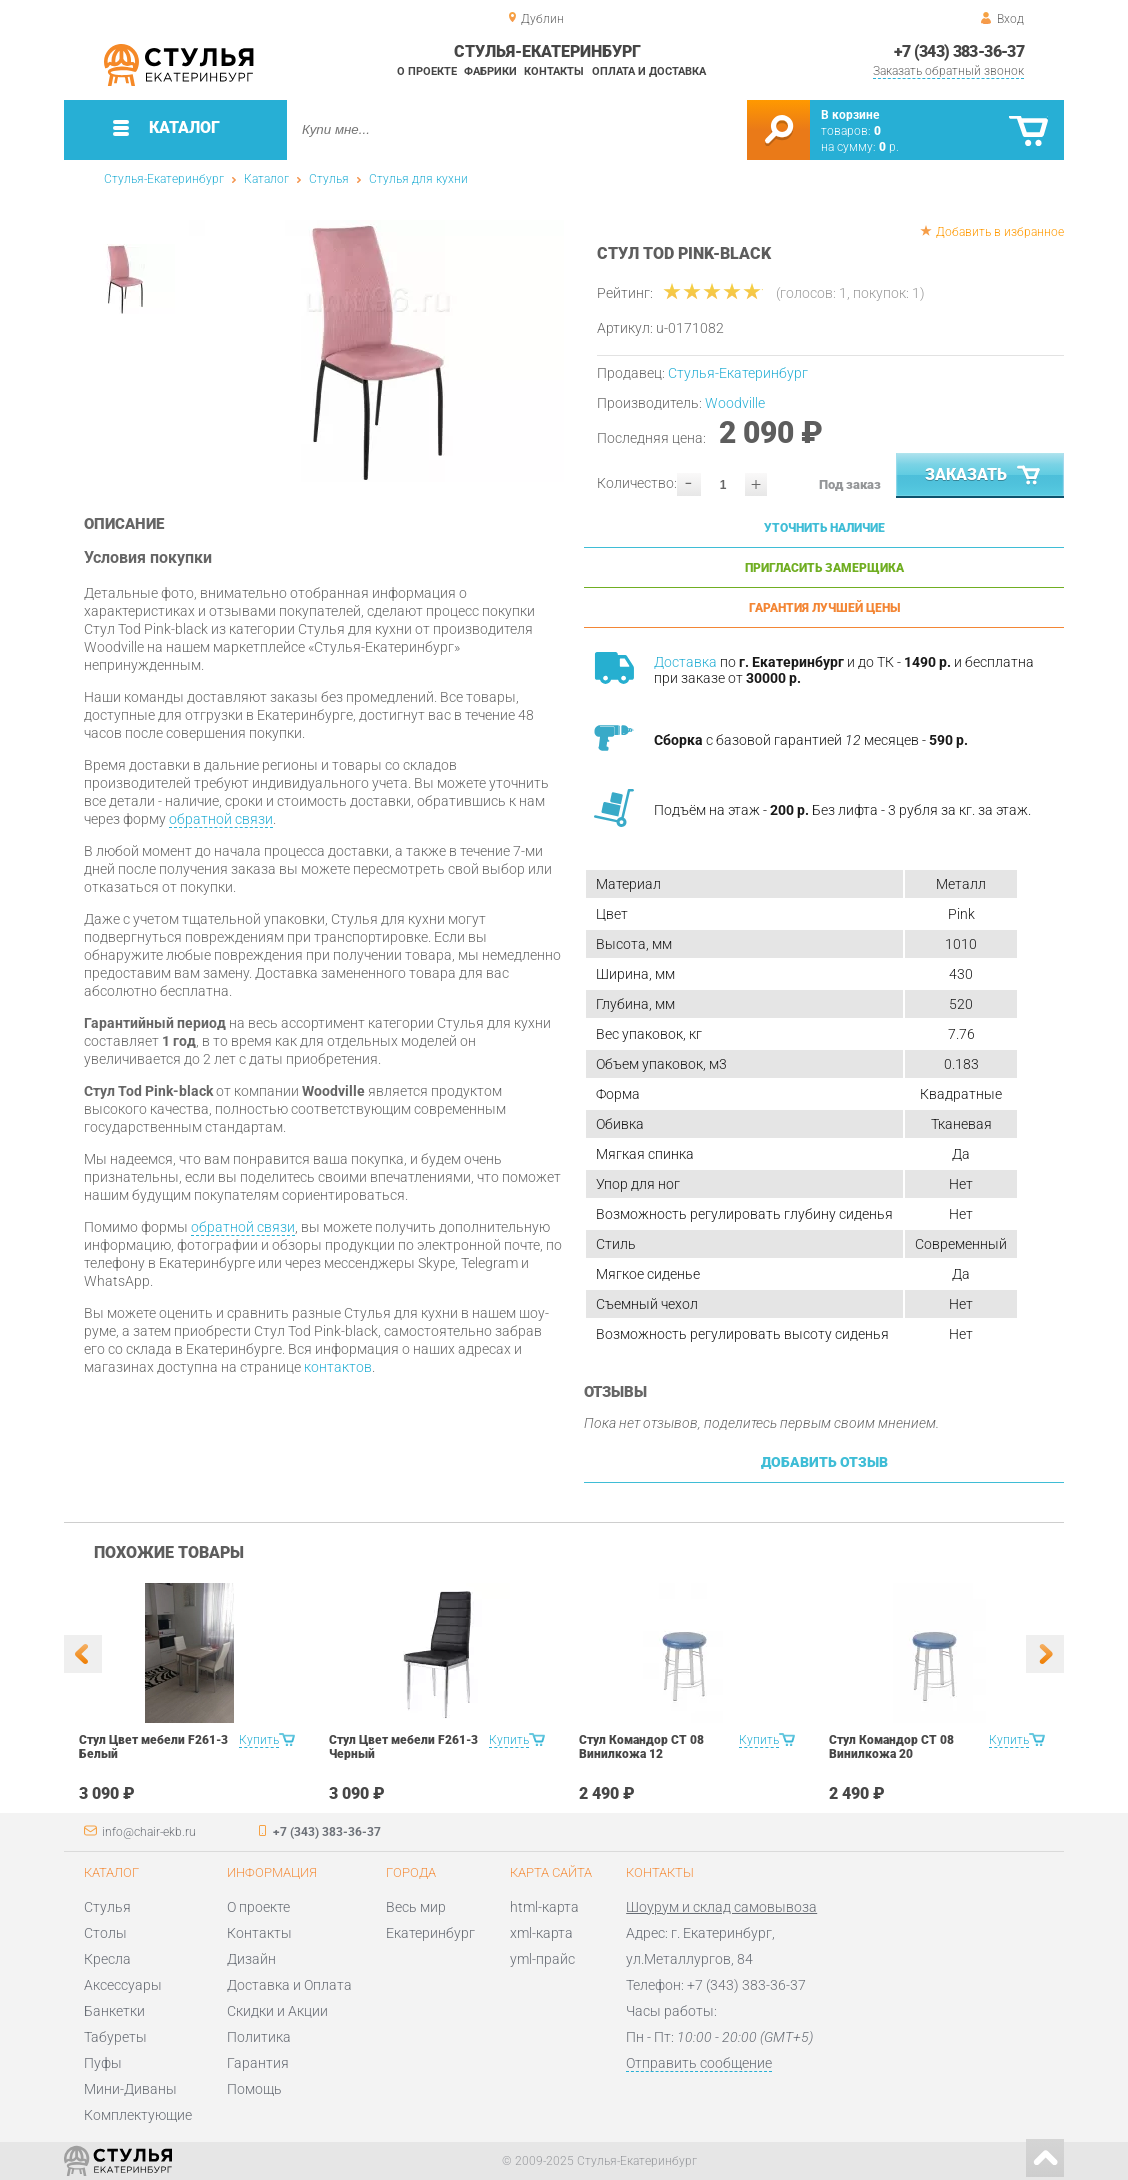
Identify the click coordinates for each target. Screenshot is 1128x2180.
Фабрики (490, 71)
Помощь (254, 2089)
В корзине (850, 115)
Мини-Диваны (130, 2089)
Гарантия (258, 2063)
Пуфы (103, 2063)
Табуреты (115, 2037)
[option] (376, 351)
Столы (105, 1933)
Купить (259, 1740)
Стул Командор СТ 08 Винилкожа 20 (891, 1747)
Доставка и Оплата (289, 1985)
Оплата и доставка (649, 71)
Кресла (107, 1959)
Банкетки (114, 2011)
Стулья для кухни (418, 179)
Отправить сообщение (699, 2063)
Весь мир (416, 1907)
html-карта (544, 1907)
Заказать (984, 476)
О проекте (427, 71)
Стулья (329, 179)
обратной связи (221, 819)
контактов (338, 1367)
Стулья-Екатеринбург (164, 179)
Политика (259, 2037)
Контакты (554, 71)
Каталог (266, 179)
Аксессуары (123, 1985)
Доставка (685, 662)
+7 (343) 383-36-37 (959, 51)
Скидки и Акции (277, 2011)
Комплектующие (138, 2115)
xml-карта (541, 1933)
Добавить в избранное (1000, 232)
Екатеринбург (430, 1933)
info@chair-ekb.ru (149, 1832)
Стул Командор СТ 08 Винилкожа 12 (641, 1747)
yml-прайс (542, 1959)
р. (889, 147)
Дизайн (251, 1959)
